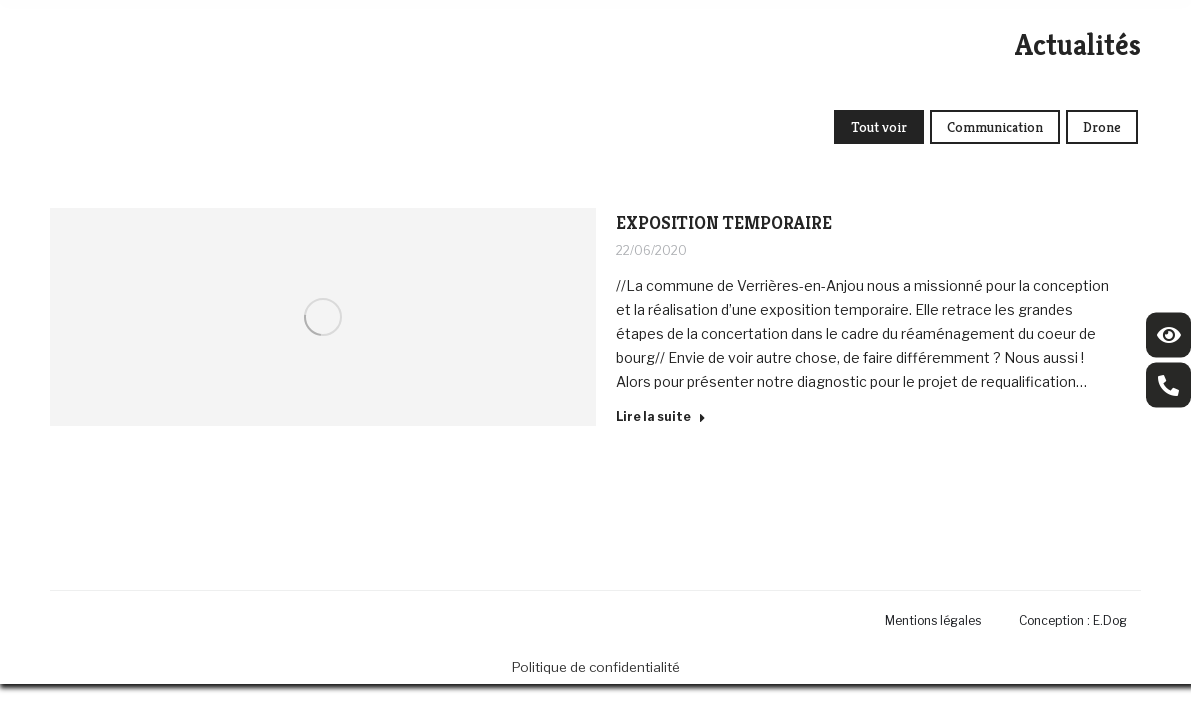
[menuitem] (937, 620)
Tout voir (879, 127)
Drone (1102, 127)
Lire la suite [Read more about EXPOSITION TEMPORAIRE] (661, 416)
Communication (995, 127)
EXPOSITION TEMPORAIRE (724, 222)
